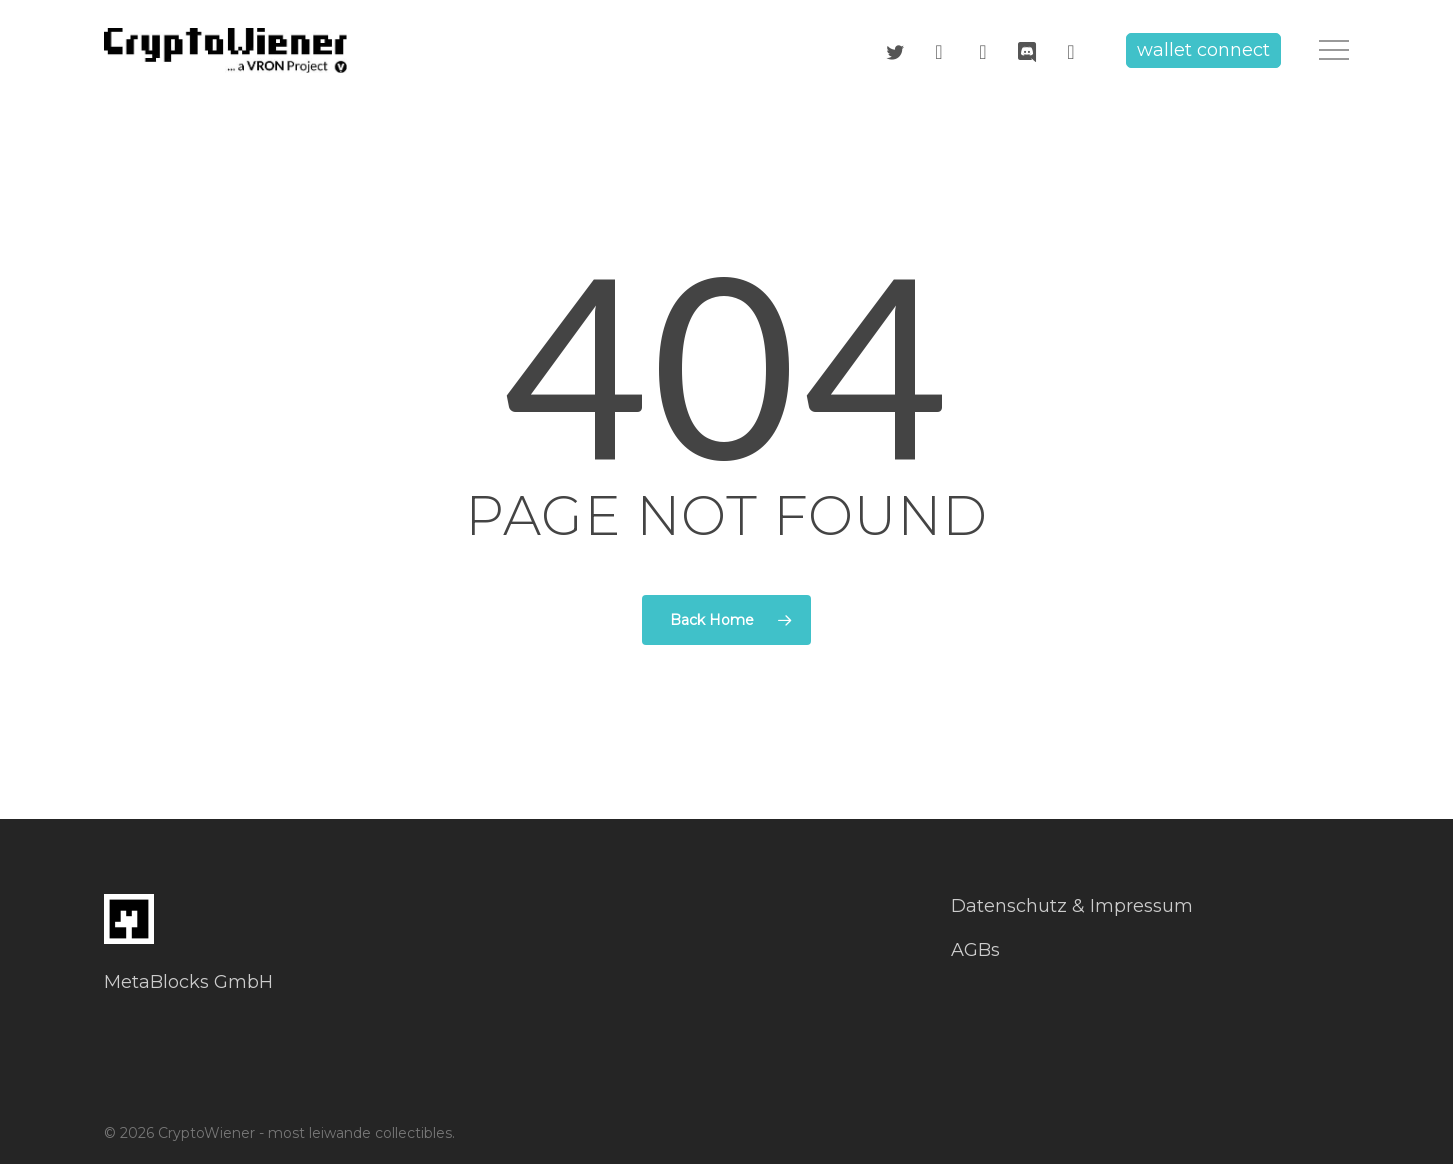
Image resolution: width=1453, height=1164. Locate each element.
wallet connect (1203, 50)
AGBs (975, 950)
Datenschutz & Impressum (1072, 906)
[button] (1334, 50)
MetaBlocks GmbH (188, 982)
